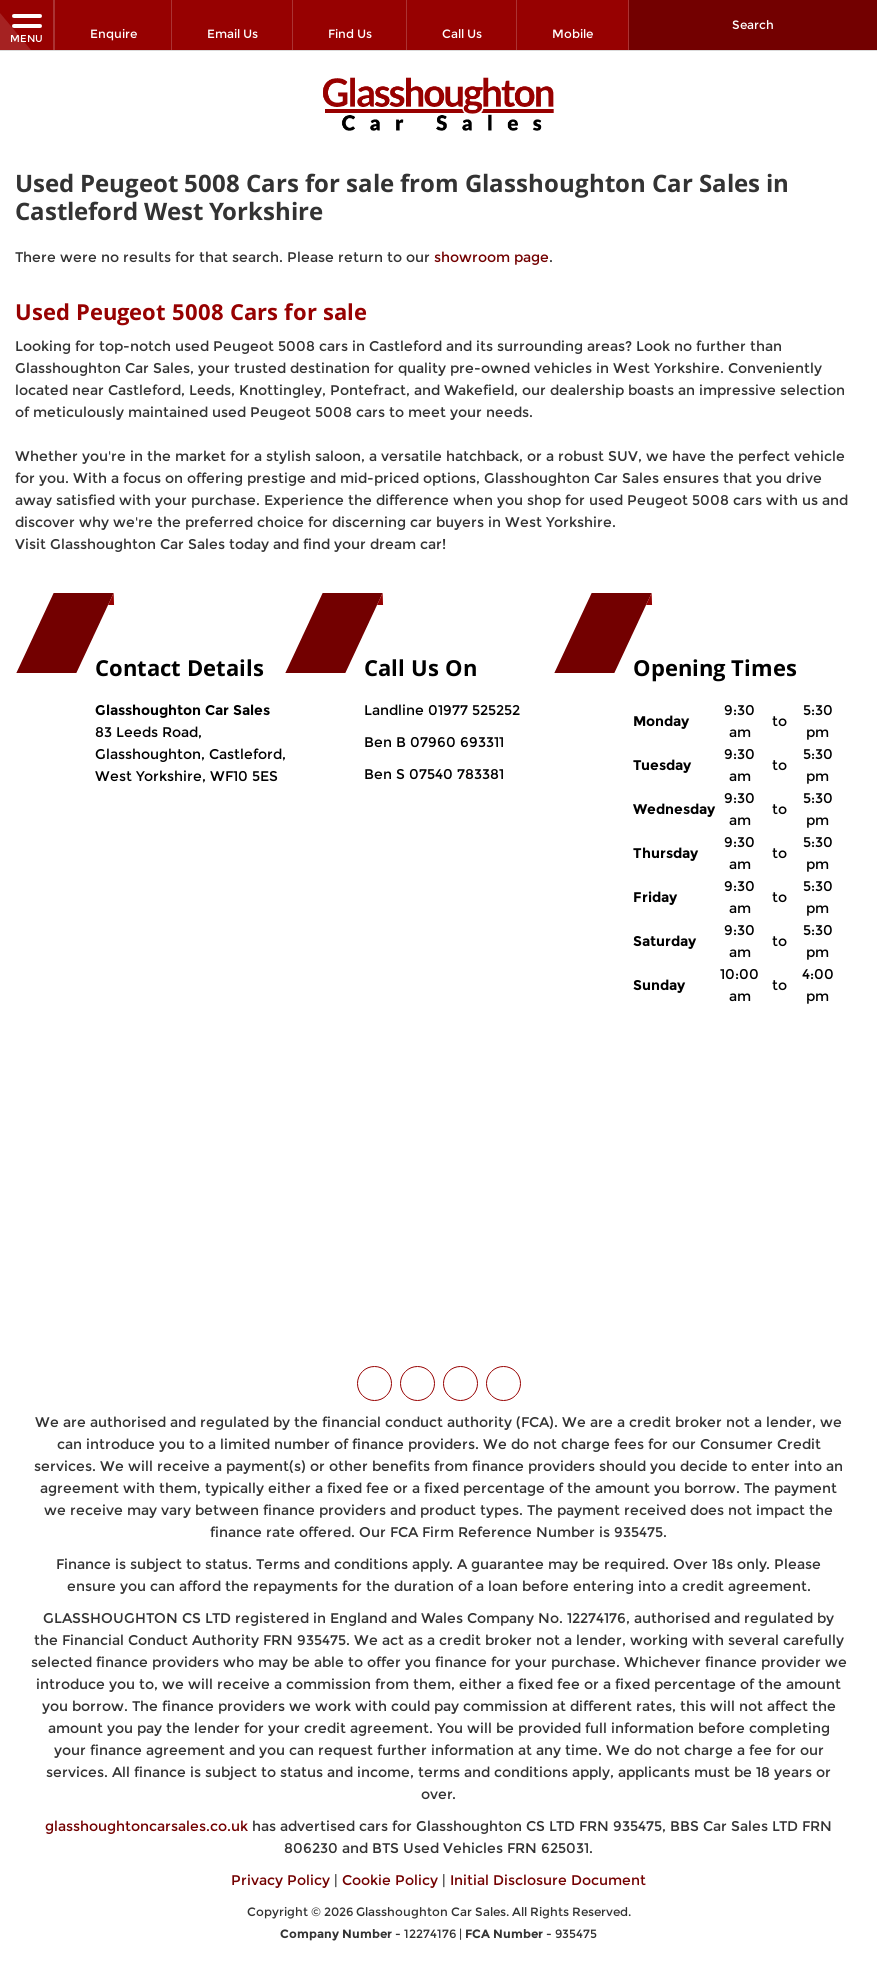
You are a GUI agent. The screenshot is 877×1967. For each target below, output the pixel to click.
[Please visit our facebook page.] (417, 1370)
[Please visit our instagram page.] (460, 1370)
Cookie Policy (390, 1867)
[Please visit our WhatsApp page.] (503, 1370)
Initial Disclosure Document (548, 1867)
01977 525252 (474, 697)
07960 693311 (455, 729)
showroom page (491, 245)
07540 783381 (454, 761)
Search (753, 24)
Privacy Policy (280, 1867)
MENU (26, 27)
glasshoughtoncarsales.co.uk (146, 1813)
